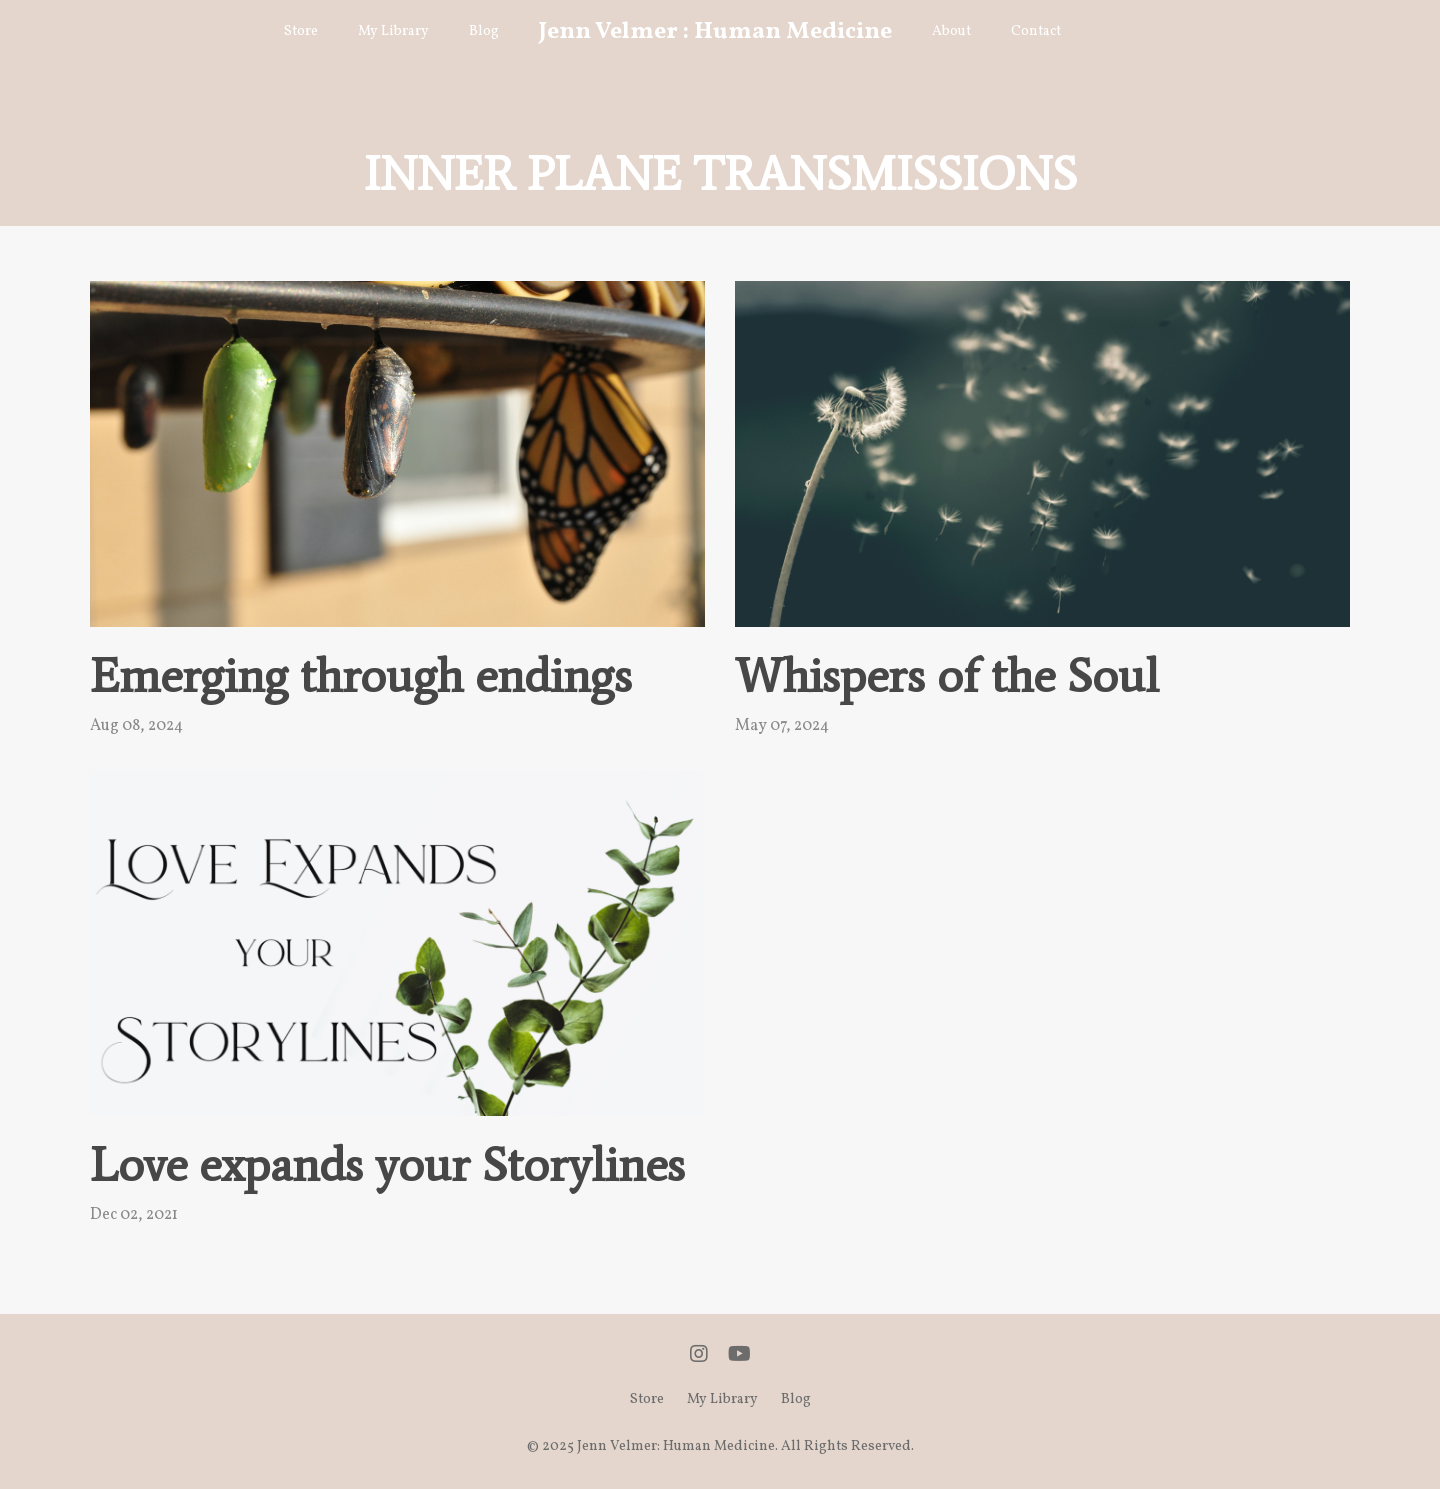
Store (301, 31)
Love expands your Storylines (387, 1165)
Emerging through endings (361, 676)
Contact (1036, 31)
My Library (393, 31)
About (951, 31)
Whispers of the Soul (947, 676)
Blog (484, 31)
